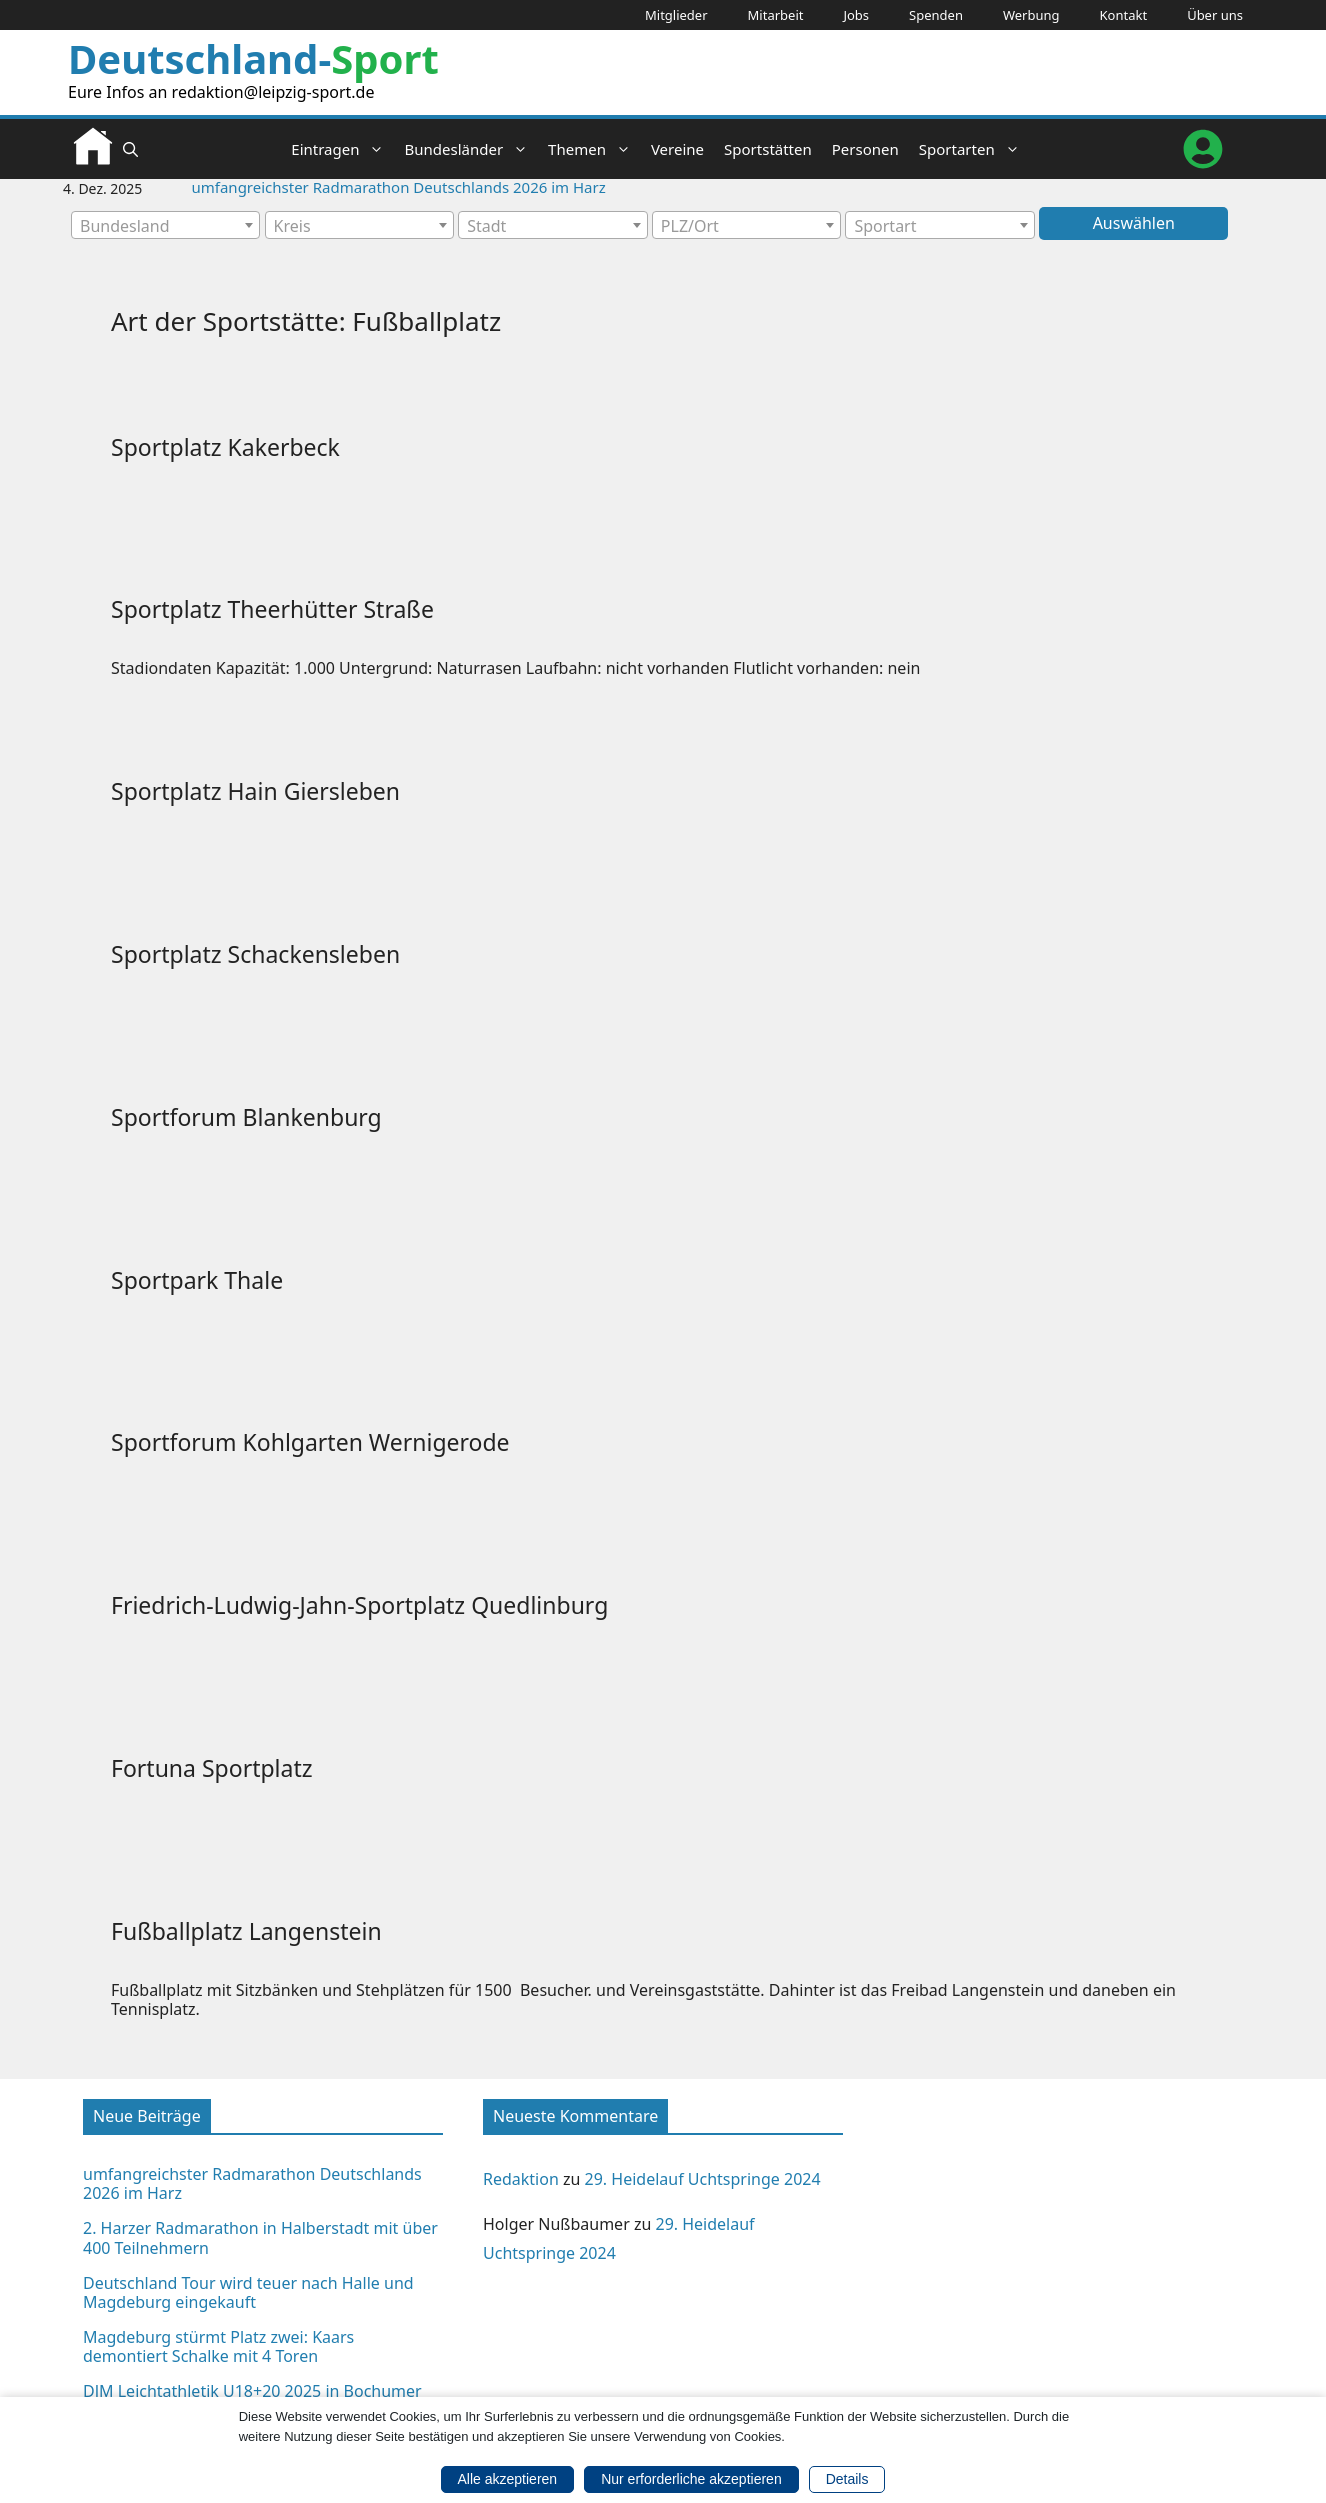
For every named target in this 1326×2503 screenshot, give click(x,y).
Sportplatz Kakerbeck (225, 447)
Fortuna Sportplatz (212, 1768)
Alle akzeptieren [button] (508, 2479)
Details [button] (847, 2479)
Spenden (936, 15)
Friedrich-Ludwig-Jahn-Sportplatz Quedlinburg (359, 1605)
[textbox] (165, 226)
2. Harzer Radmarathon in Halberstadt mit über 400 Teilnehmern (260, 2237)
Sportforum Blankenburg (246, 1117)
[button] (130, 149)
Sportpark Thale (197, 1280)
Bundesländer (471, 149)
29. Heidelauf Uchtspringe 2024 (703, 2179)
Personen (865, 149)
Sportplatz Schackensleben (255, 954)
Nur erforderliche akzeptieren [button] (691, 2479)
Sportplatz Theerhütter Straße (272, 609)
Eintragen (342, 149)
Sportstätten (768, 149)
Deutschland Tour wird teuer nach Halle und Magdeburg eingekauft (248, 2292)
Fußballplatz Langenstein (246, 1931)
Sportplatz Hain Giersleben (255, 791)
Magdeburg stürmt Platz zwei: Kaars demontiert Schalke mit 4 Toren (218, 2346)
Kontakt (1124, 15)
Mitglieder (676, 15)
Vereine (677, 149)
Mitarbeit (776, 15)
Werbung (1031, 15)
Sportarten (974, 149)
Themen (594, 149)
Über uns (1215, 15)
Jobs (856, 15)
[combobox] (165, 225)
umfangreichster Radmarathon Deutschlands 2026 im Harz (399, 187)
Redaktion (521, 2179)
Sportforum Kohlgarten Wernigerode (310, 1442)
